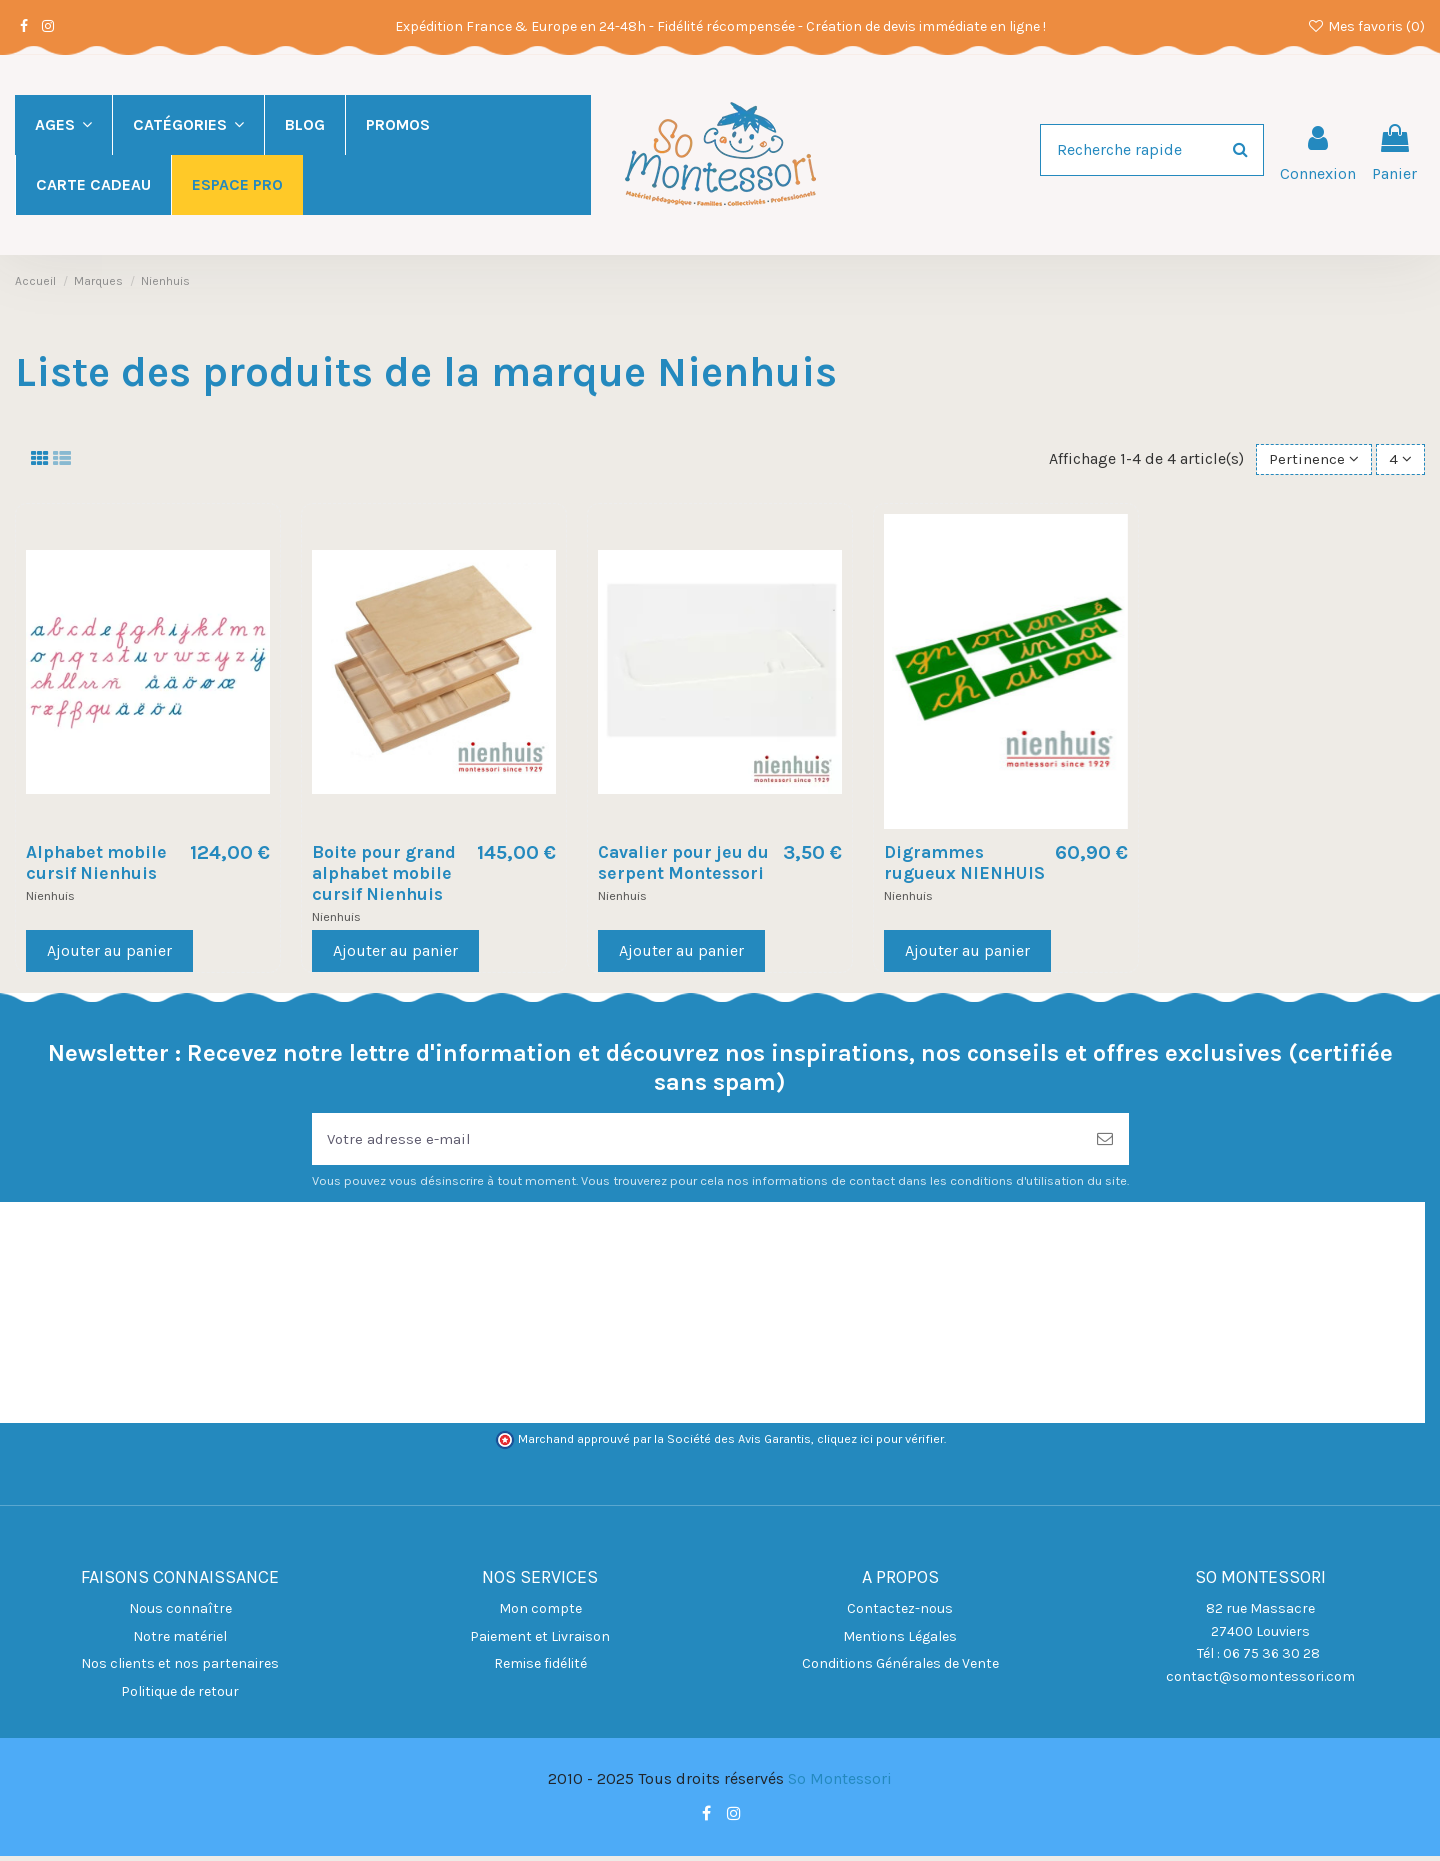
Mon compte (540, 1614)
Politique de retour (180, 1696)
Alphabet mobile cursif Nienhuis (96, 864)
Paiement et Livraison (540, 1641)
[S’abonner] (1105, 1143)
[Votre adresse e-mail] (696, 1143)
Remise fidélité (540, 1669)
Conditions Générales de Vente (900, 1669)
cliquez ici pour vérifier (880, 1444)
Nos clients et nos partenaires (180, 1669)
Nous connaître (180, 1614)
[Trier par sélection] (1312, 460)
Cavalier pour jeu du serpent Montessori (683, 864)
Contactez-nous (900, 1614)
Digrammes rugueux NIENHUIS (964, 864)
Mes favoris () (1366, 26)
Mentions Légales (900, 1641)
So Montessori (840, 1784)
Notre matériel (180, 1641)
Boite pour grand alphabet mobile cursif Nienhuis (384, 875)
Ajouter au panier (109, 952)
